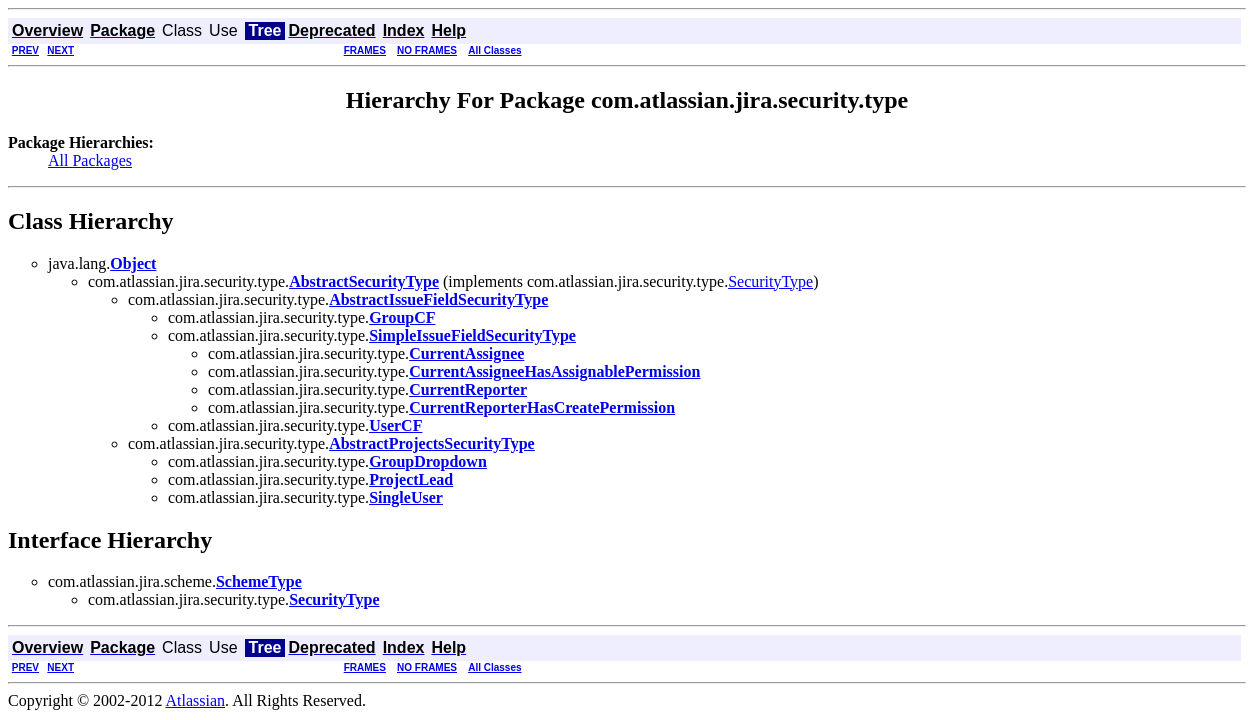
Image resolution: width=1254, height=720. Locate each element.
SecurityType (770, 281)
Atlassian (196, 700)
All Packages (90, 160)
